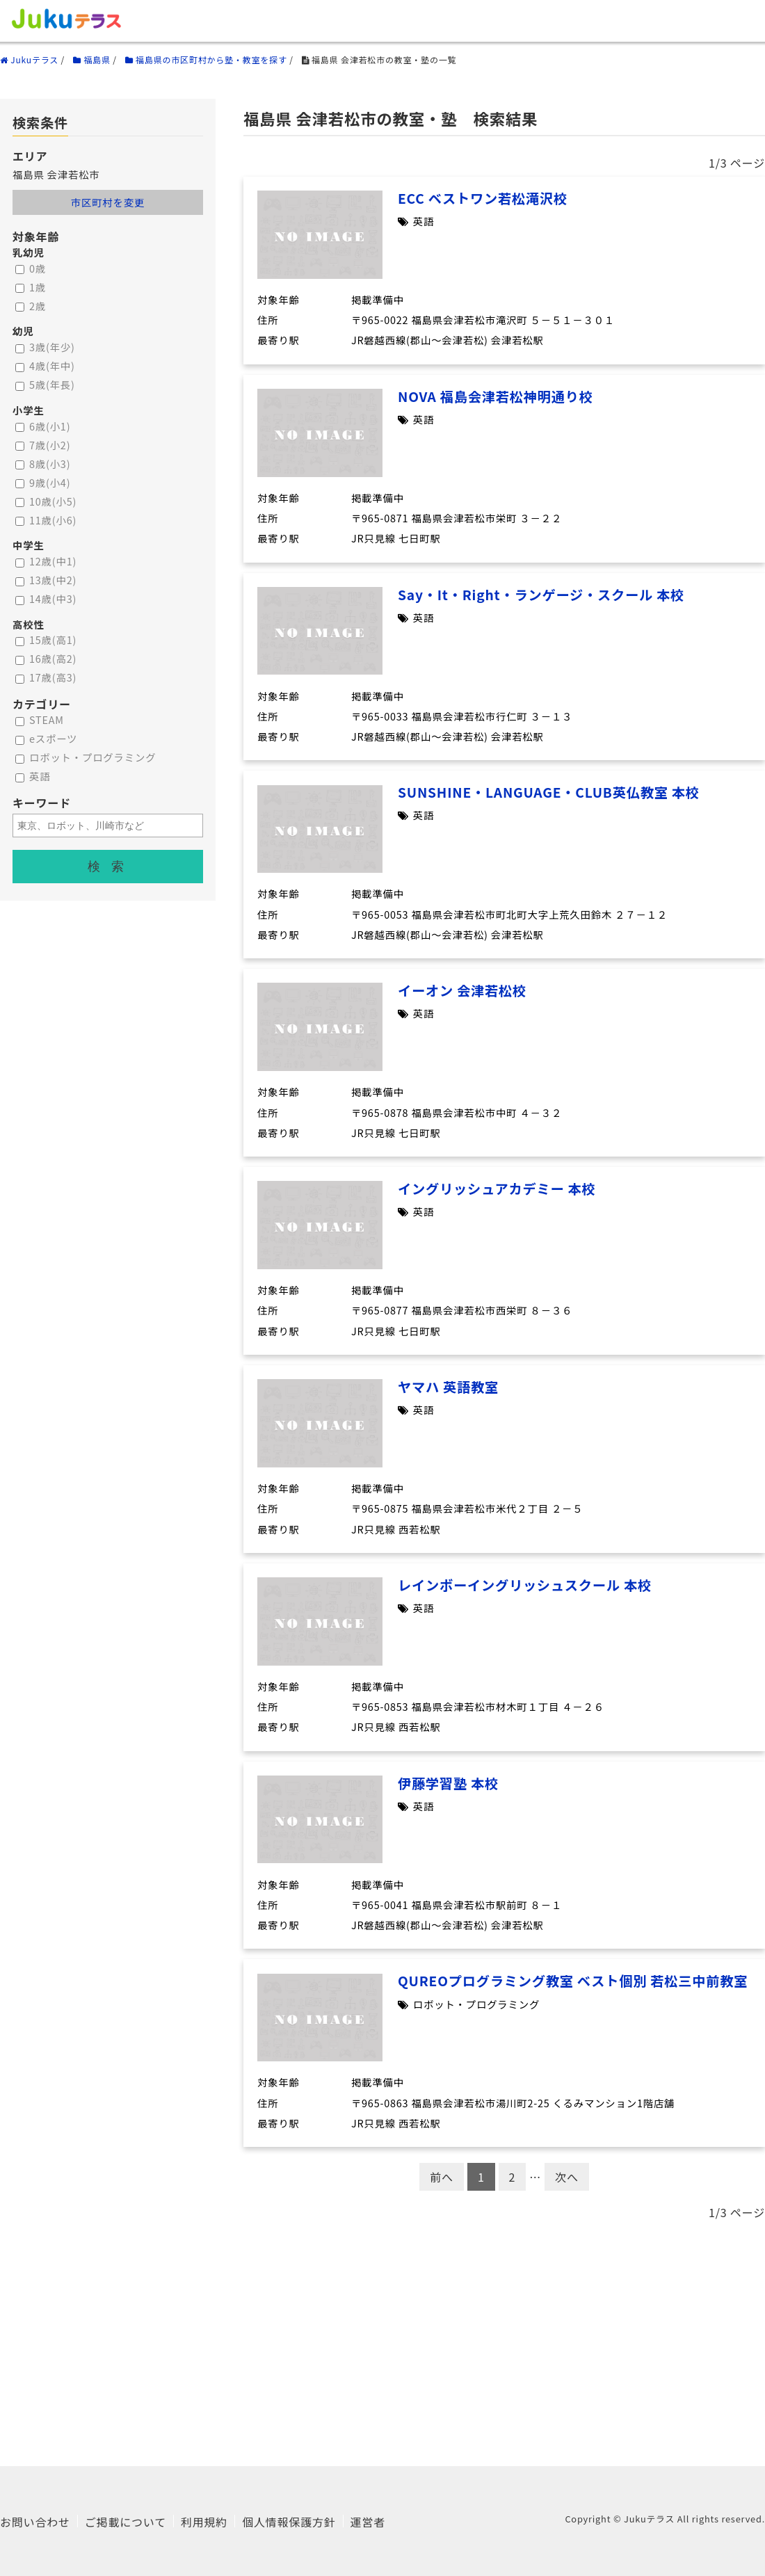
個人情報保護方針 (288, 2521)
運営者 (368, 2521)
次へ (567, 2176)
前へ (441, 2176)
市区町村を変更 (108, 202)
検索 (111, 867)
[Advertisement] (382, 2337)
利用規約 (204, 2521)
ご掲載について (125, 2521)
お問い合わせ (35, 2521)
